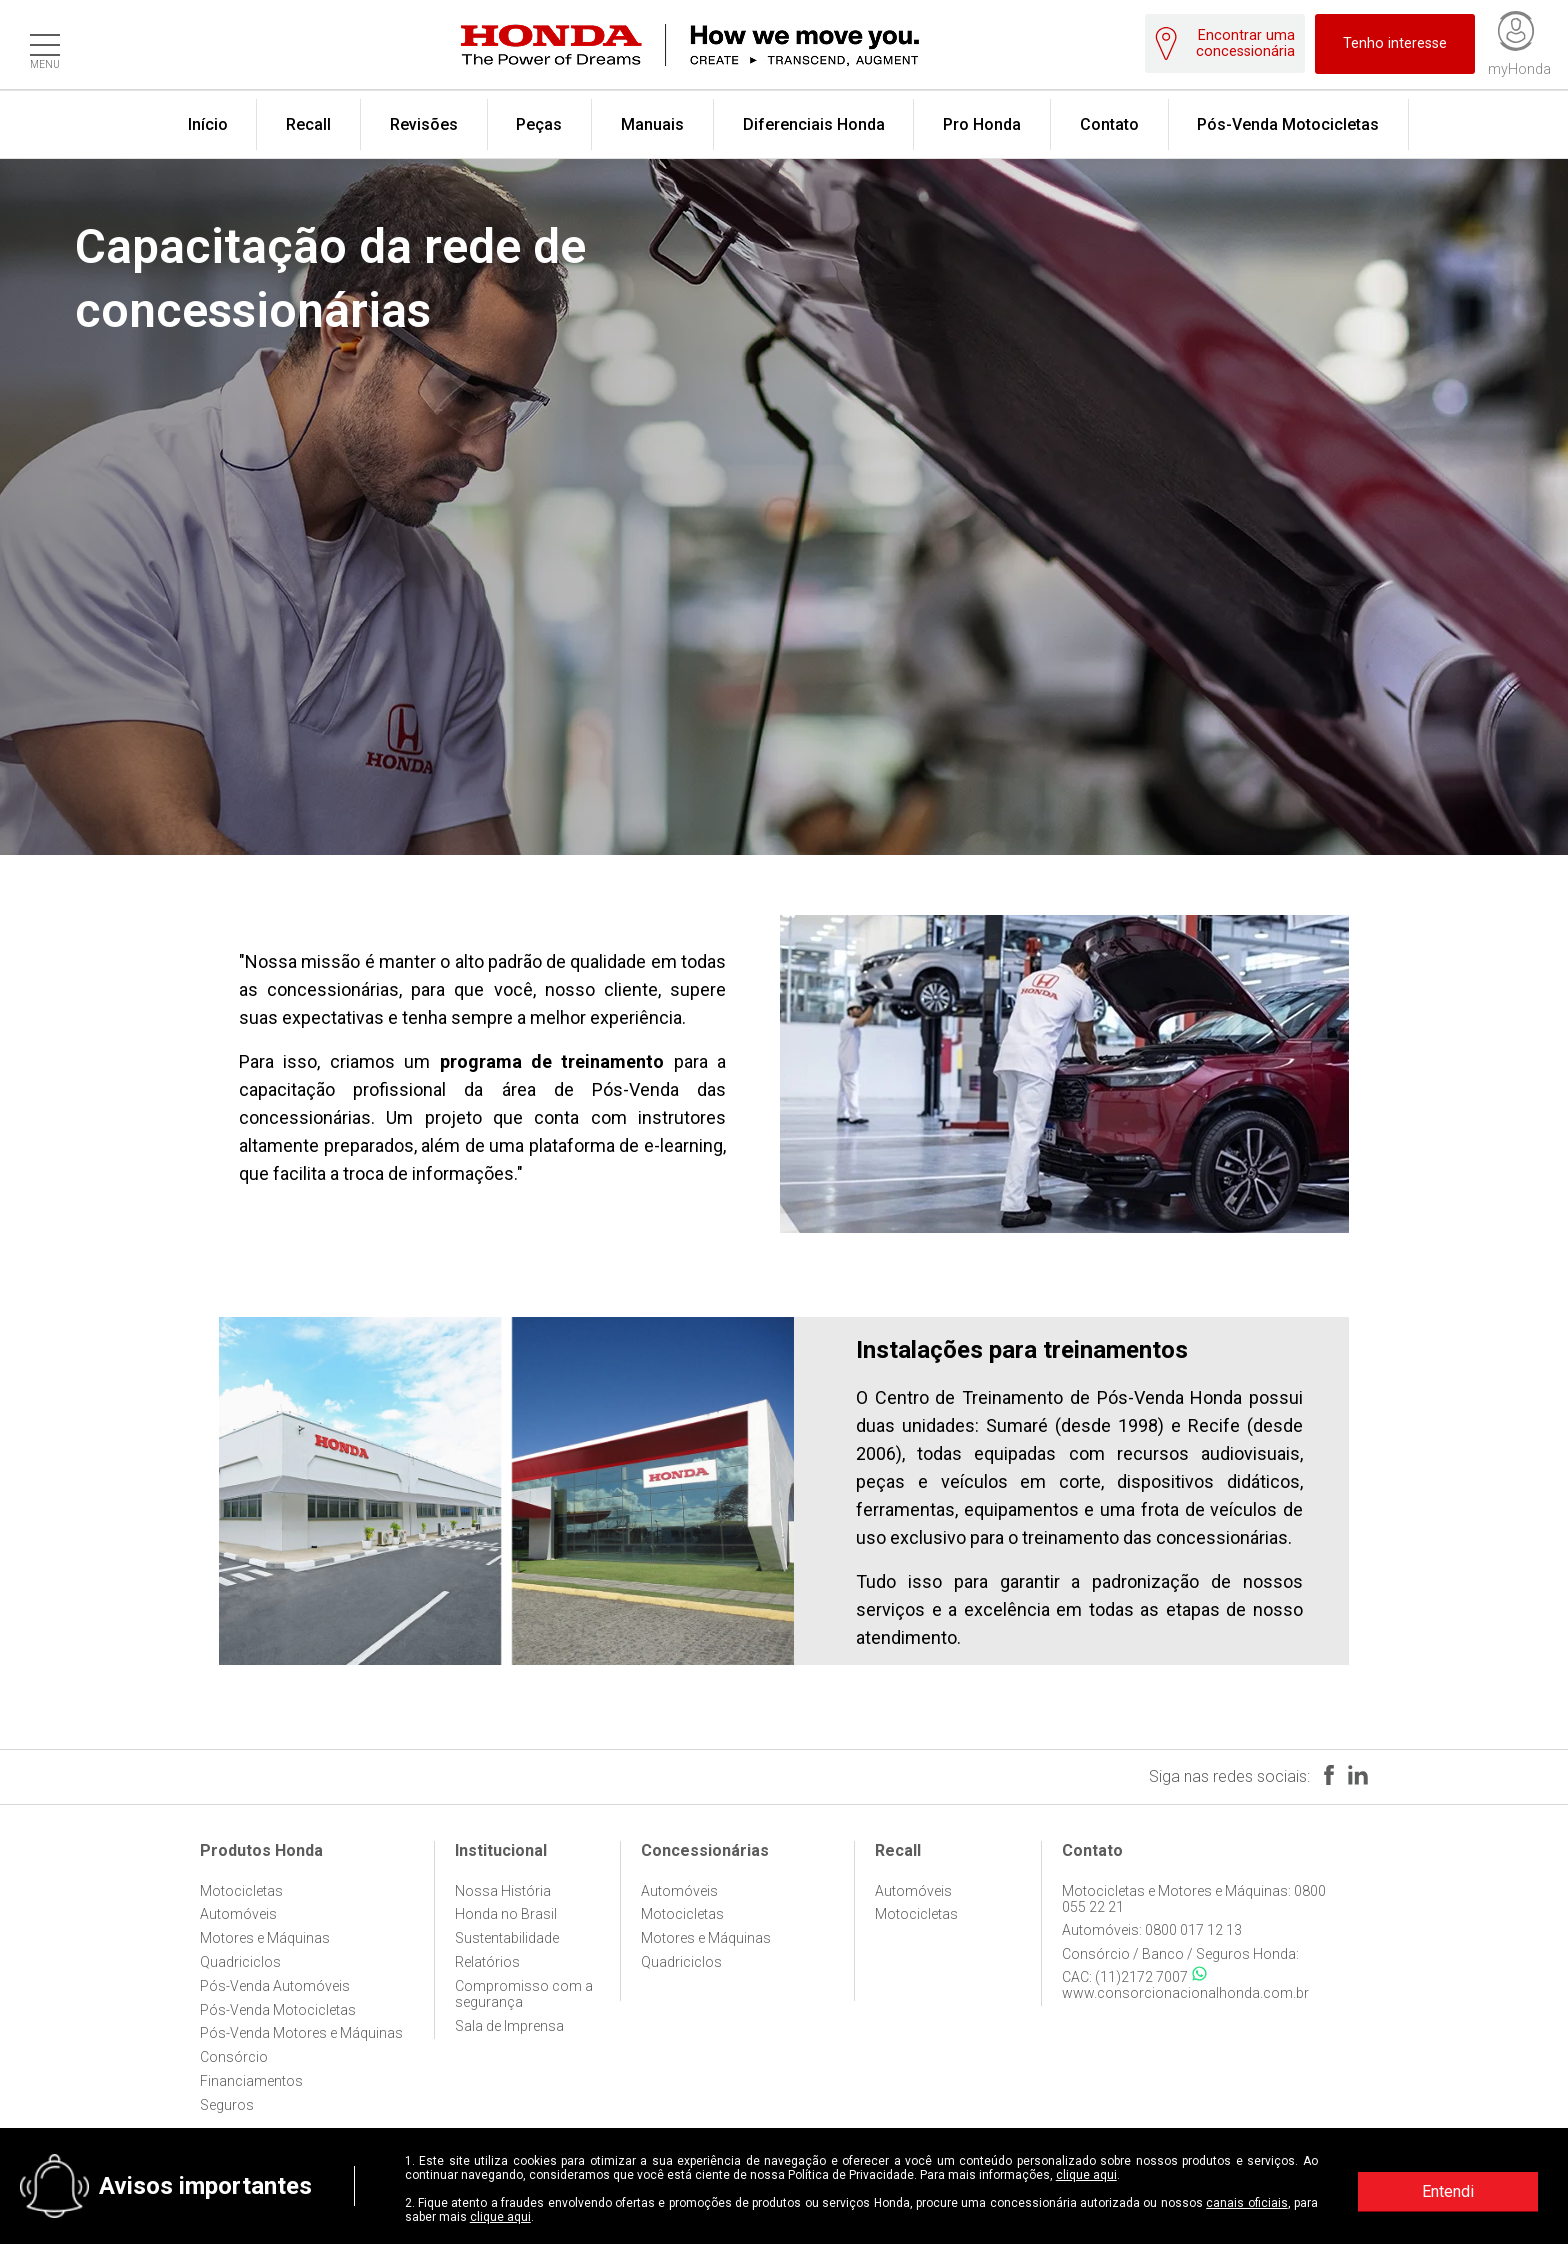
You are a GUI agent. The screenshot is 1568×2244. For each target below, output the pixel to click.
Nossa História (503, 1891)
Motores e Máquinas (265, 1938)
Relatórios (487, 1962)
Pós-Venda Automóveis (275, 1986)
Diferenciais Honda (814, 124)
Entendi (1448, 2191)
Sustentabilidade (507, 1938)
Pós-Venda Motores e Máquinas (301, 2033)
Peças (539, 124)
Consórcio (234, 2057)
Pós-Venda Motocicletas (1288, 124)
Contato (1109, 124)
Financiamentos (251, 2081)
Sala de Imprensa (509, 2026)
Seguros (227, 2105)
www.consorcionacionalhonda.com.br (1185, 1993)
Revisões (424, 124)
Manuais (652, 124)
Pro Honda (982, 124)
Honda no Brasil (506, 1914)
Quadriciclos (240, 1962)
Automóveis (238, 1914)
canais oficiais (1246, 2203)
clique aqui (1086, 2175)
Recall (308, 124)
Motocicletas (241, 1891)
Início (208, 124)
